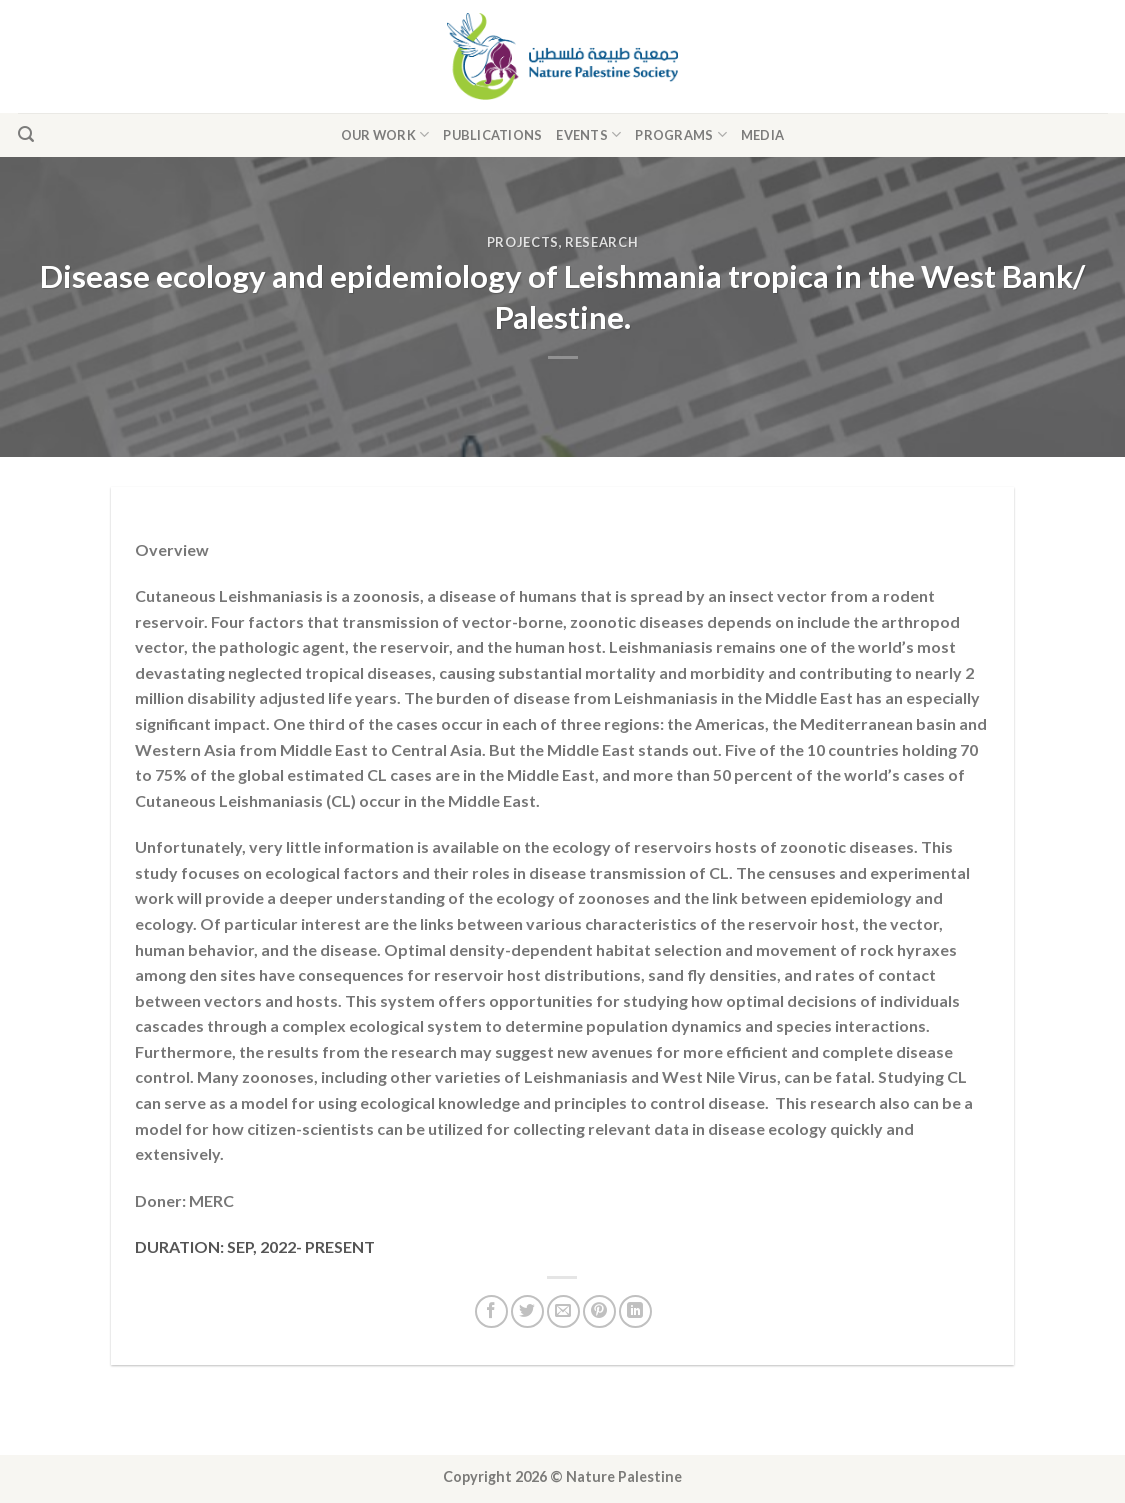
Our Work (385, 134)
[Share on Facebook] (491, 1311)
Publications (492, 135)
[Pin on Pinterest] (599, 1311)
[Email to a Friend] (563, 1311)
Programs (681, 134)
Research (601, 242)
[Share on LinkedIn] (635, 1311)
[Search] (26, 134)
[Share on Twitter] (527, 1311)
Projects (523, 242)
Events (588, 134)
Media (762, 135)
